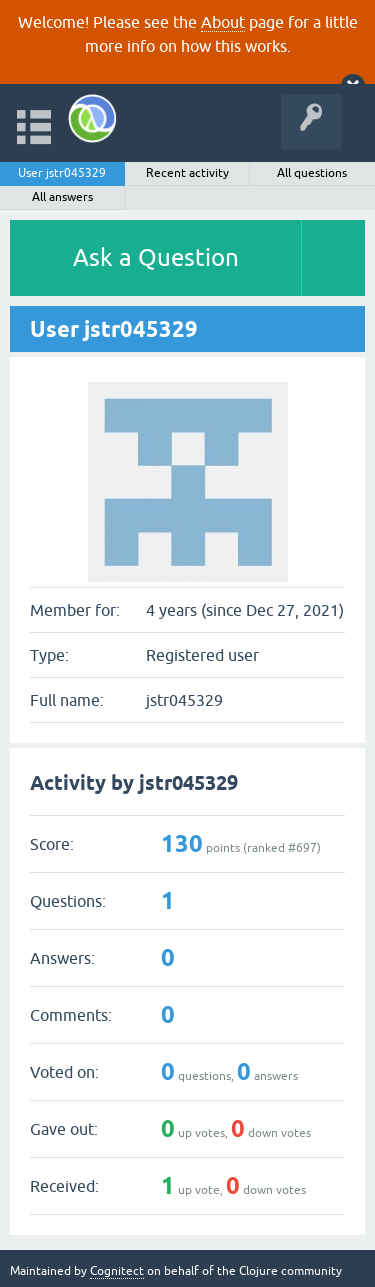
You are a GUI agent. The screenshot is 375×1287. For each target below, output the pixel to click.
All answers (62, 197)
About (223, 22)
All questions (312, 173)
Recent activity (187, 173)
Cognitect (117, 1271)
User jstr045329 (62, 173)
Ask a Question (156, 257)
